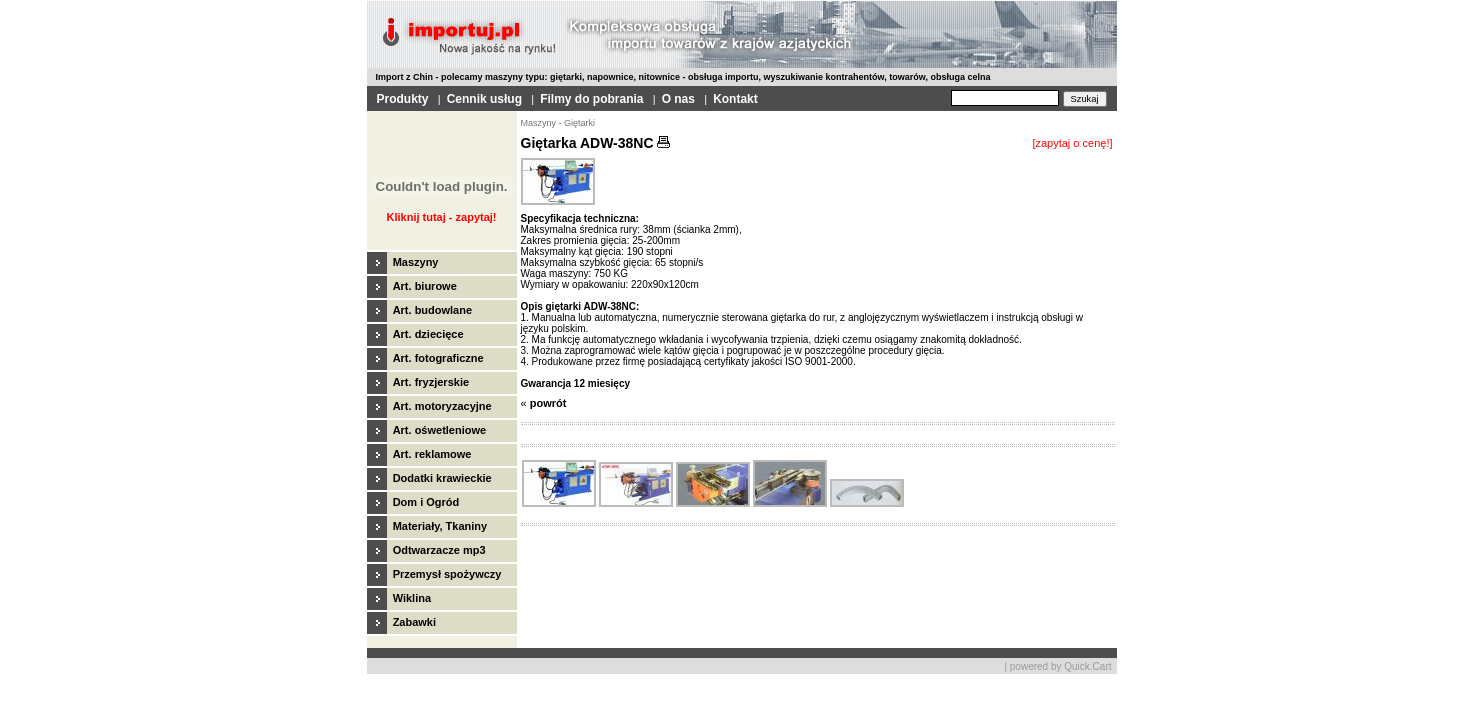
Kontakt (735, 99)
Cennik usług (484, 99)
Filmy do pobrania (591, 99)
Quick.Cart (1087, 666)
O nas (678, 99)
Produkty (403, 99)
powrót (548, 403)
